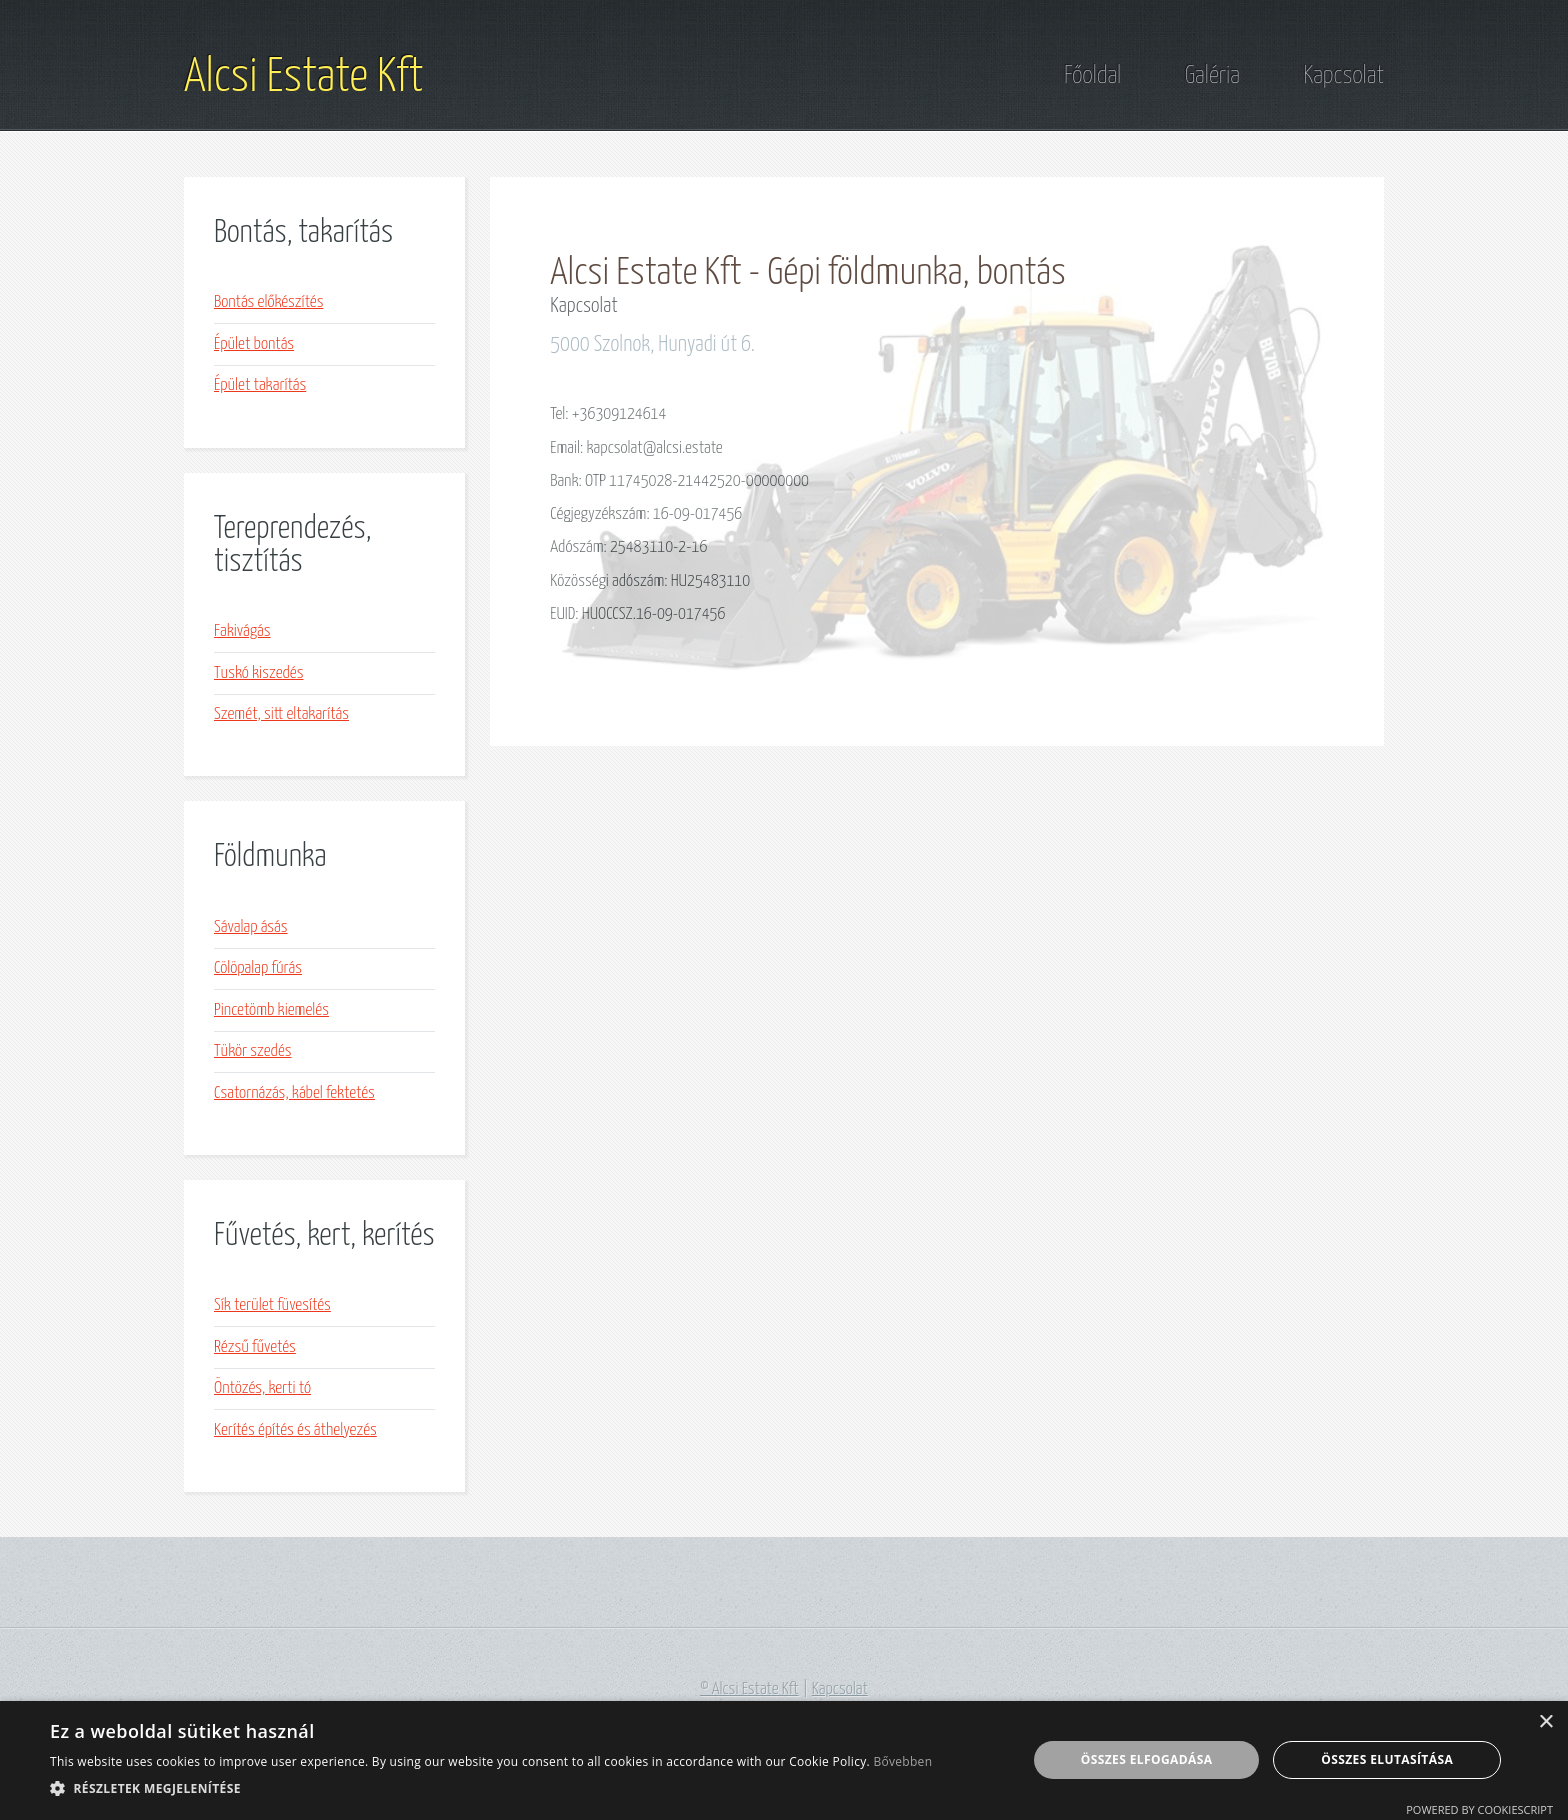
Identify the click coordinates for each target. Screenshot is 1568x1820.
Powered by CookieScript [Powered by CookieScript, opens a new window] (1479, 1809)
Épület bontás (254, 344)
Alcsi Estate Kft (303, 78)
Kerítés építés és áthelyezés (295, 1430)
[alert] (784, 1760)
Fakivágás (242, 631)
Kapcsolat (1343, 76)
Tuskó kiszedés (258, 673)
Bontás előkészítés (268, 302)
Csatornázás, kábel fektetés (294, 1093)
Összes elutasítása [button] (1387, 1759)
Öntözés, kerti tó (262, 1388)
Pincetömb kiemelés (271, 1010)
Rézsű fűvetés (255, 1347)
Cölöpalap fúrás (258, 968)
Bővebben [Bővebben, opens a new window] (902, 1761)
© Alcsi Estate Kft (749, 1689)
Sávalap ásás (251, 927)
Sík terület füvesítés (272, 1305)
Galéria (1212, 76)
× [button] (1545, 1722)
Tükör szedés (253, 1051)
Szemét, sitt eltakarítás (281, 714)
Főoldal (1092, 76)
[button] (491, 1788)
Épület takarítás (260, 385)
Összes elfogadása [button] (1147, 1759)
